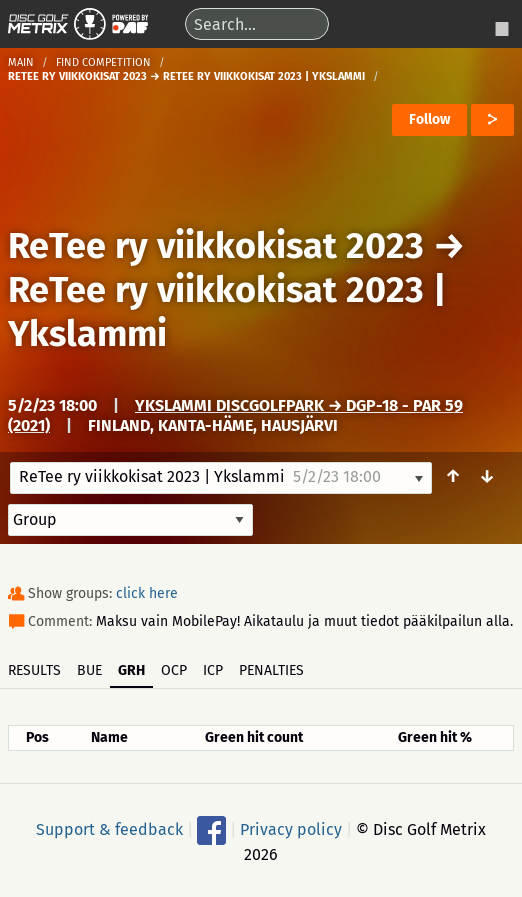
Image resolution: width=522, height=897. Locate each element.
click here (147, 593)
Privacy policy (291, 828)
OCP (174, 670)
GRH (131, 670)
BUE (89, 670)
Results (34, 670)
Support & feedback (109, 828)
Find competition (103, 62)
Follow (429, 119)
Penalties (271, 670)
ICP (213, 670)
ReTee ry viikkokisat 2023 (216, 246)
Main (21, 62)
